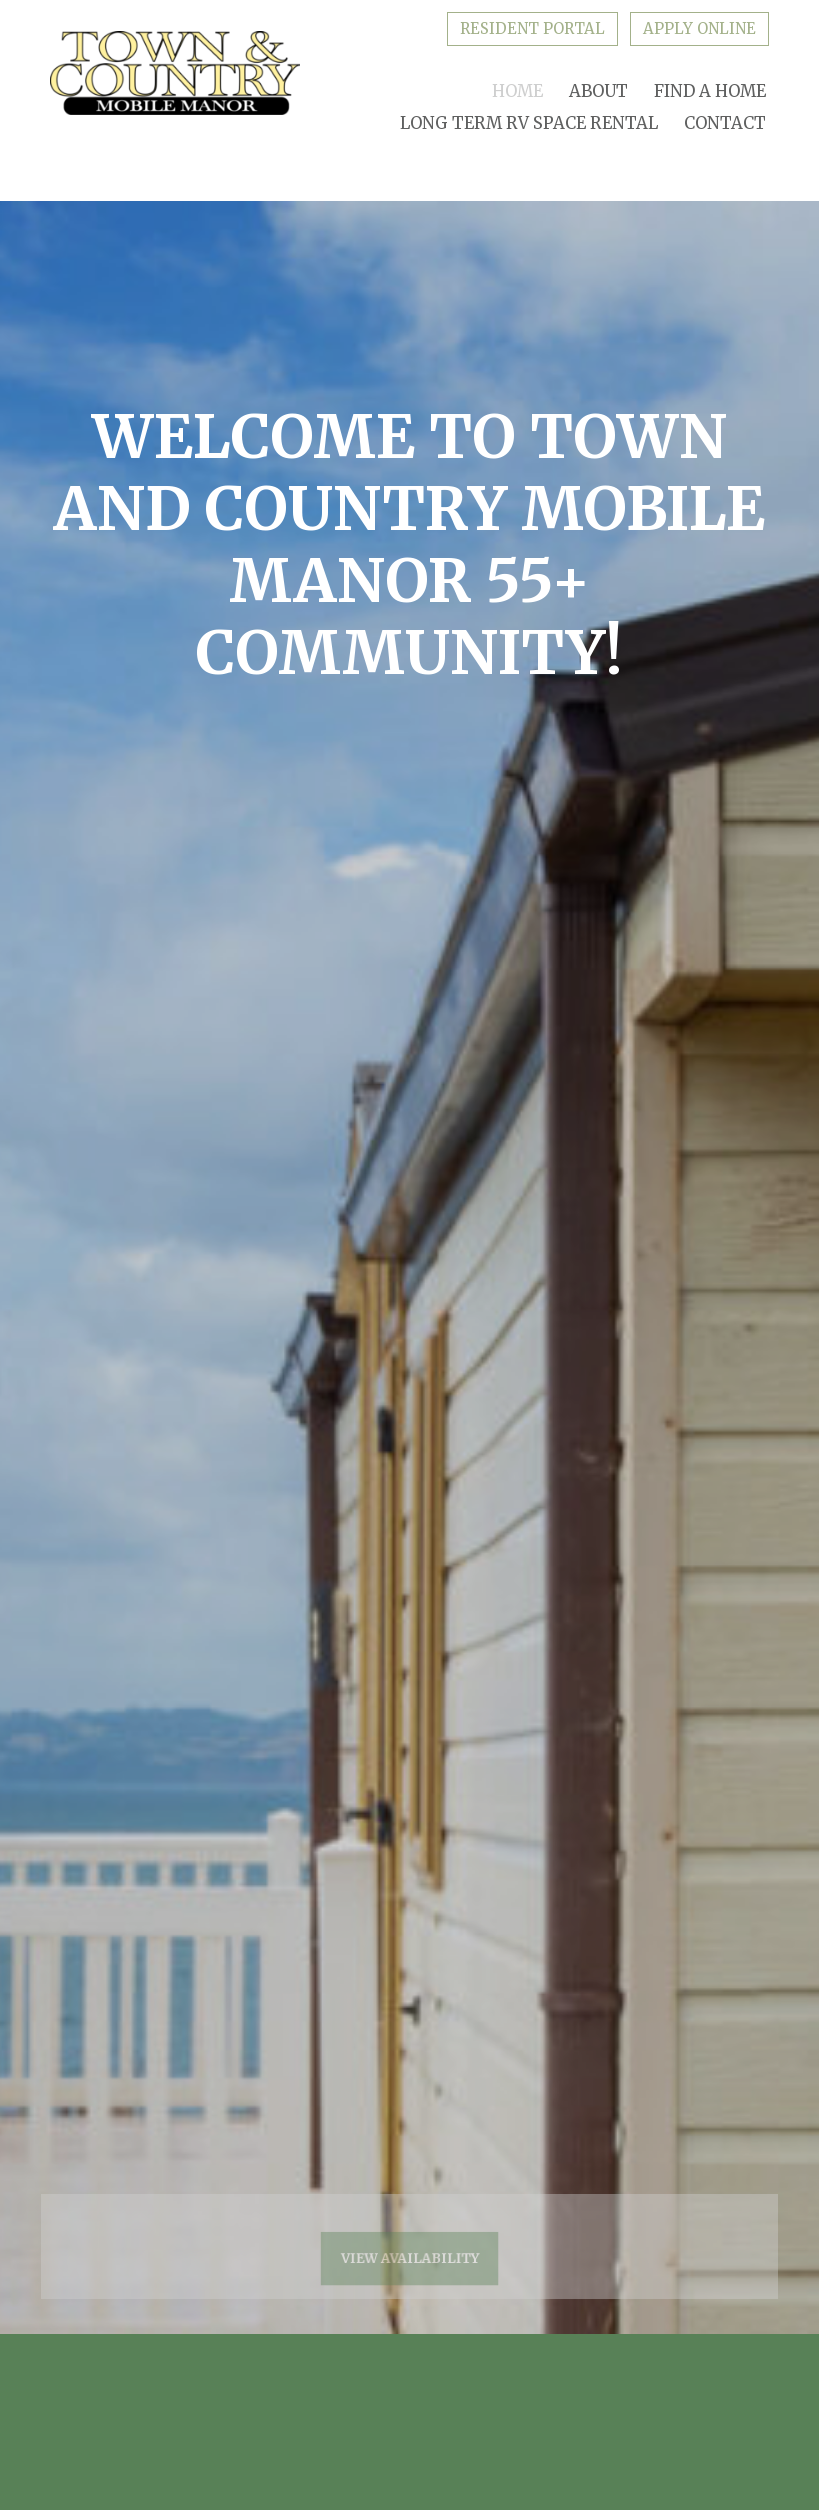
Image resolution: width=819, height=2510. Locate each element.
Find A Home (710, 91)
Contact (725, 123)
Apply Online (699, 28)
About (598, 91)
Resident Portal (532, 28)
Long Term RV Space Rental (529, 123)
